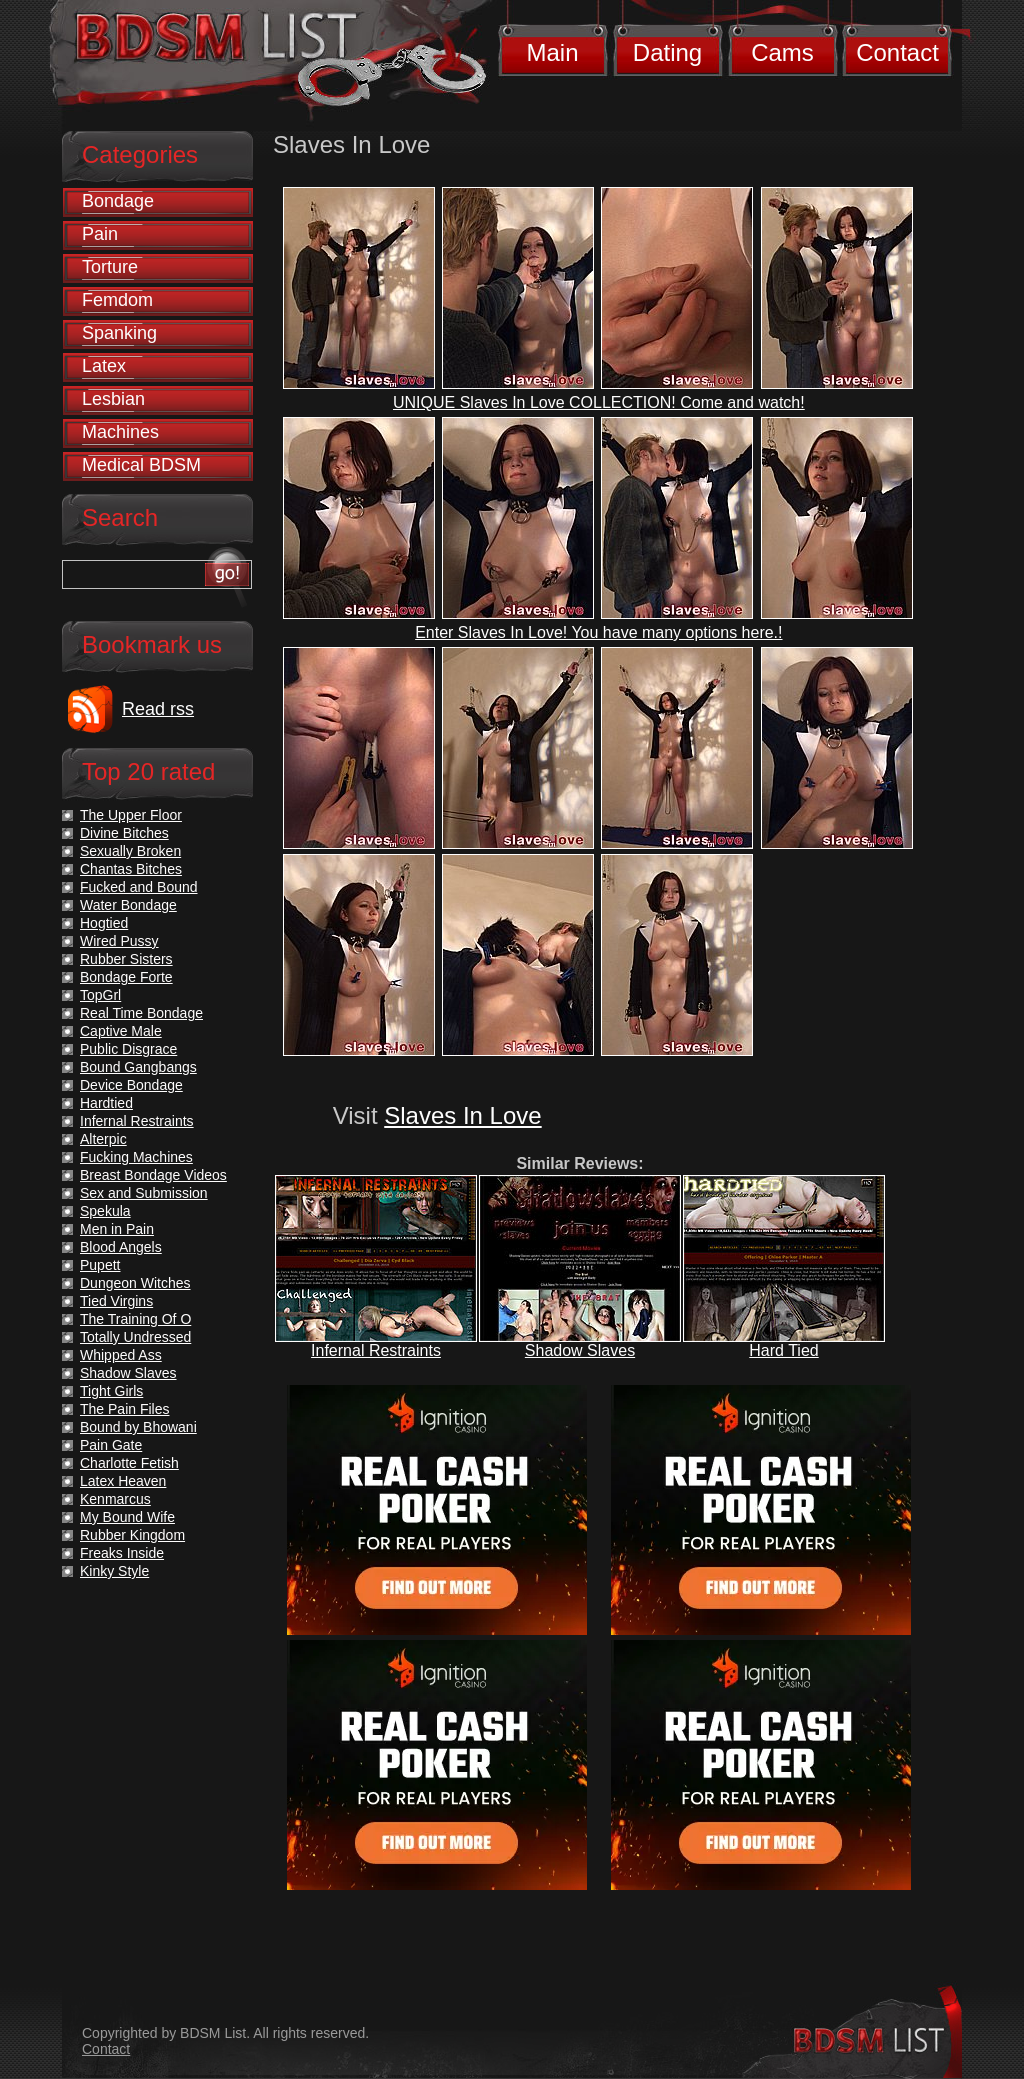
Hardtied (106, 1103)
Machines (120, 432)
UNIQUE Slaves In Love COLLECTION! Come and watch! (599, 402)
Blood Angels (121, 1247)
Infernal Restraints (376, 1350)
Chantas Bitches (131, 869)
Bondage (118, 201)
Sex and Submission (144, 1193)
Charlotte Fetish (129, 1463)
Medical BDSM (141, 465)
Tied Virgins (116, 1301)
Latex (104, 366)
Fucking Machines (136, 1157)
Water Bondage (128, 905)
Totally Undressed (135, 1337)
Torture (110, 267)
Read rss (158, 709)
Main (552, 52)
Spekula (105, 1211)
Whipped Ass (121, 1355)
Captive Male (121, 1031)
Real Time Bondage (141, 1013)
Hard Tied (783, 1350)
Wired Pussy (119, 941)
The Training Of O (135, 1319)
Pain (100, 234)
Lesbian (113, 399)
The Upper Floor (131, 815)
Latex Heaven (123, 1481)
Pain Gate (111, 1445)
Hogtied (104, 923)
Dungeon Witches (135, 1283)
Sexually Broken (130, 851)
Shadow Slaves (580, 1350)
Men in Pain (117, 1229)
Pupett (100, 1265)
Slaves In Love (462, 1115)
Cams (782, 52)
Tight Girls (111, 1391)
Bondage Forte (126, 977)
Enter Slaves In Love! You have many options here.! (598, 632)
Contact (897, 52)
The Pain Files (124, 1409)
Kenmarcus (115, 1499)
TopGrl (100, 995)
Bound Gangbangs (138, 1067)
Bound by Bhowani (138, 1427)
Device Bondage (131, 1085)
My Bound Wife (127, 1517)
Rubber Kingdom (132, 1535)
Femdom (117, 300)
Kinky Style (114, 1571)
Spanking (119, 333)
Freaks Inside (122, 1553)
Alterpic (103, 1139)
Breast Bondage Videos (153, 1175)
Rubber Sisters (126, 959)
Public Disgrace (128, 1049)
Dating (667, 52)
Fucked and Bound (139, 887)
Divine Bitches (124, 833)
